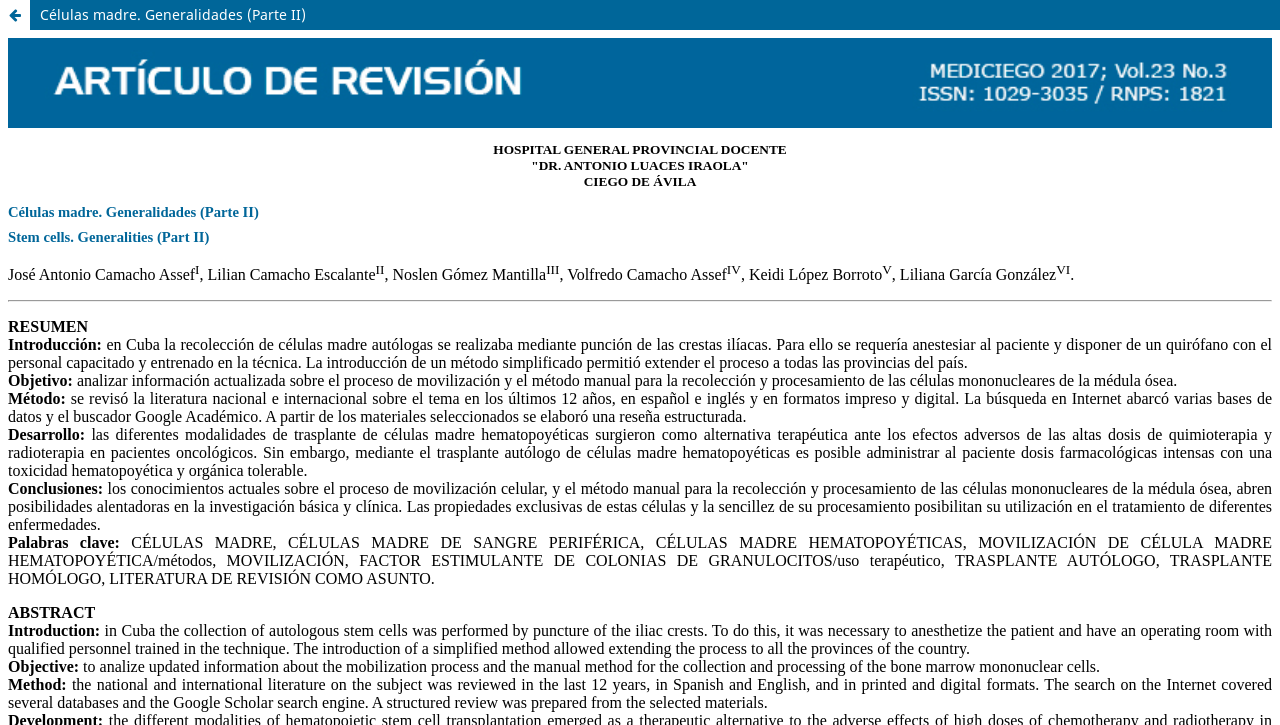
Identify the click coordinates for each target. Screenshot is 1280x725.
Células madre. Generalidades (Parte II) (173, 14)
